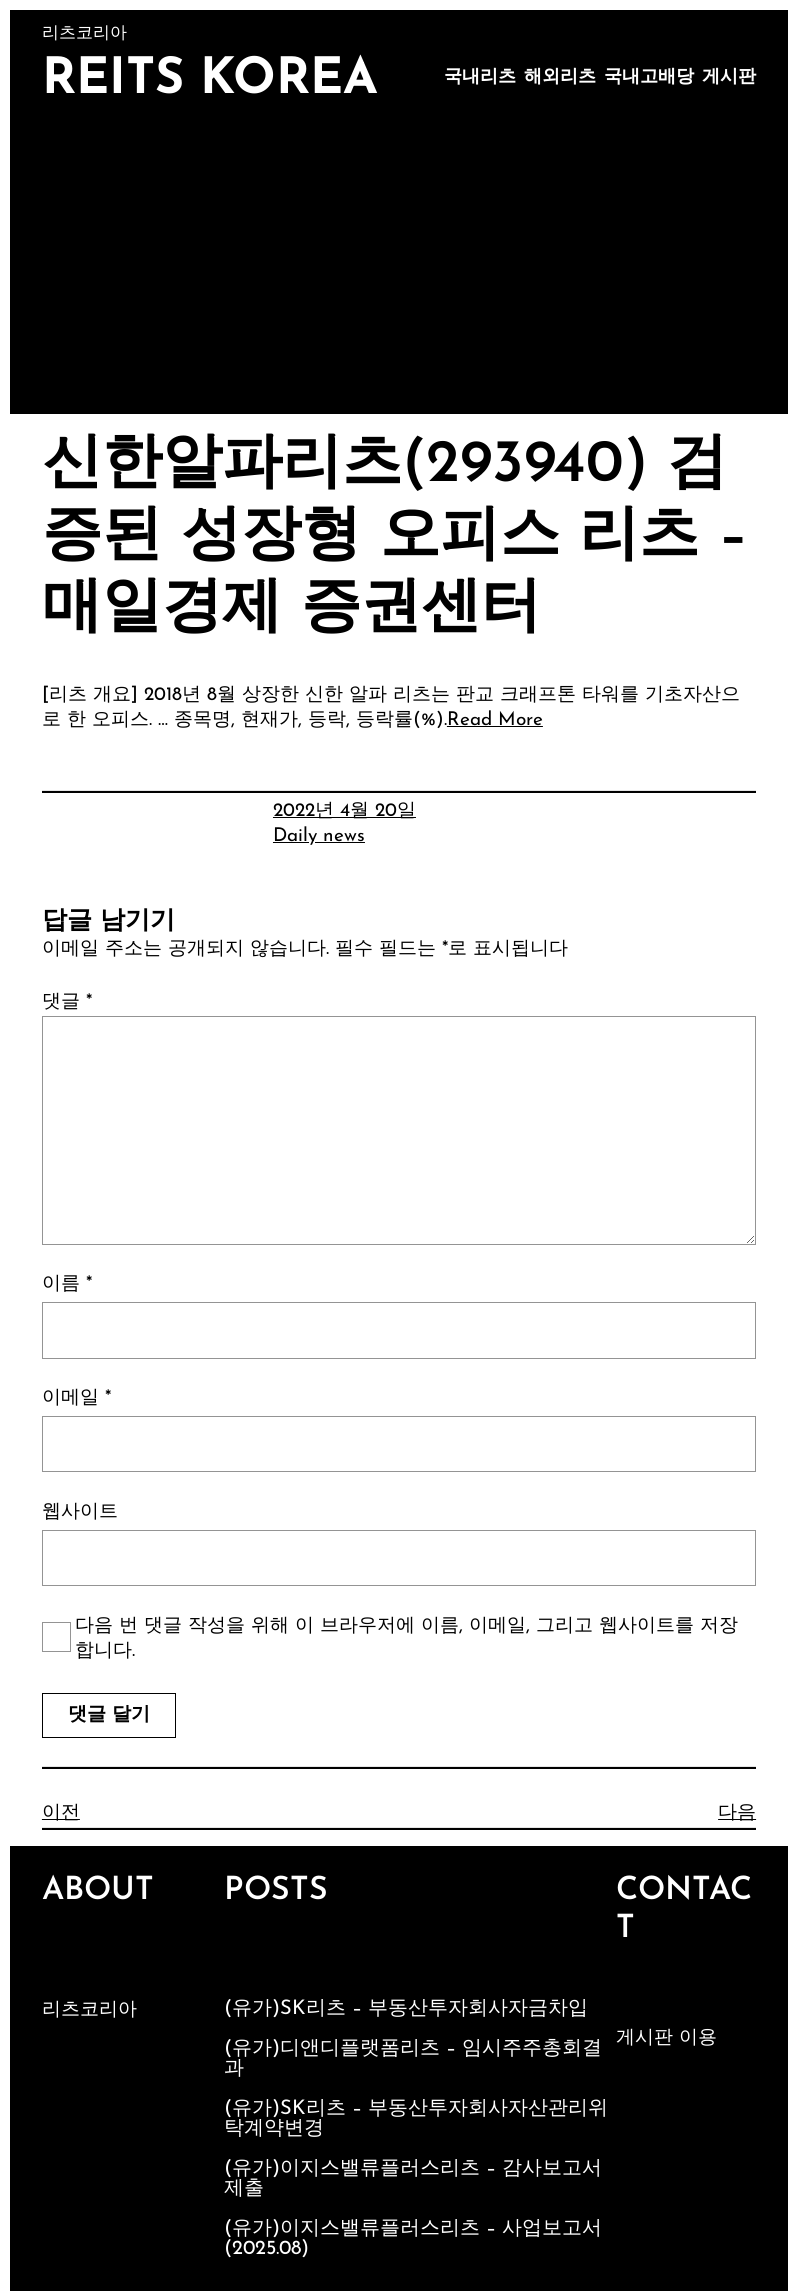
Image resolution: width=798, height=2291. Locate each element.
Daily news (319, 836)
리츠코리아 (89, 2010)
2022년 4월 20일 (344, 811)
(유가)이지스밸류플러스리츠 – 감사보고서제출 (413, 2179)
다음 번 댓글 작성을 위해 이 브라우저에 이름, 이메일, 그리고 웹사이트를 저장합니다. (406, 1639)
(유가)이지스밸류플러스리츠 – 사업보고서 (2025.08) (413, 2239)
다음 (737, 1813)
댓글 (67, 1002)
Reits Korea (210, 80)
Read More (495, 720)
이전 (61, 1813)
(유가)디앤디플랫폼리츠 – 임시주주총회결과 (413, 2059)
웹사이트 (80, 1512)
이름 (67, 1284)
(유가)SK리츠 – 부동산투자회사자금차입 (406, 2009)
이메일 (76, 1398)
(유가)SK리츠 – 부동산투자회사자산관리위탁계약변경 (416, 2119)
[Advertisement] (399, 264)
